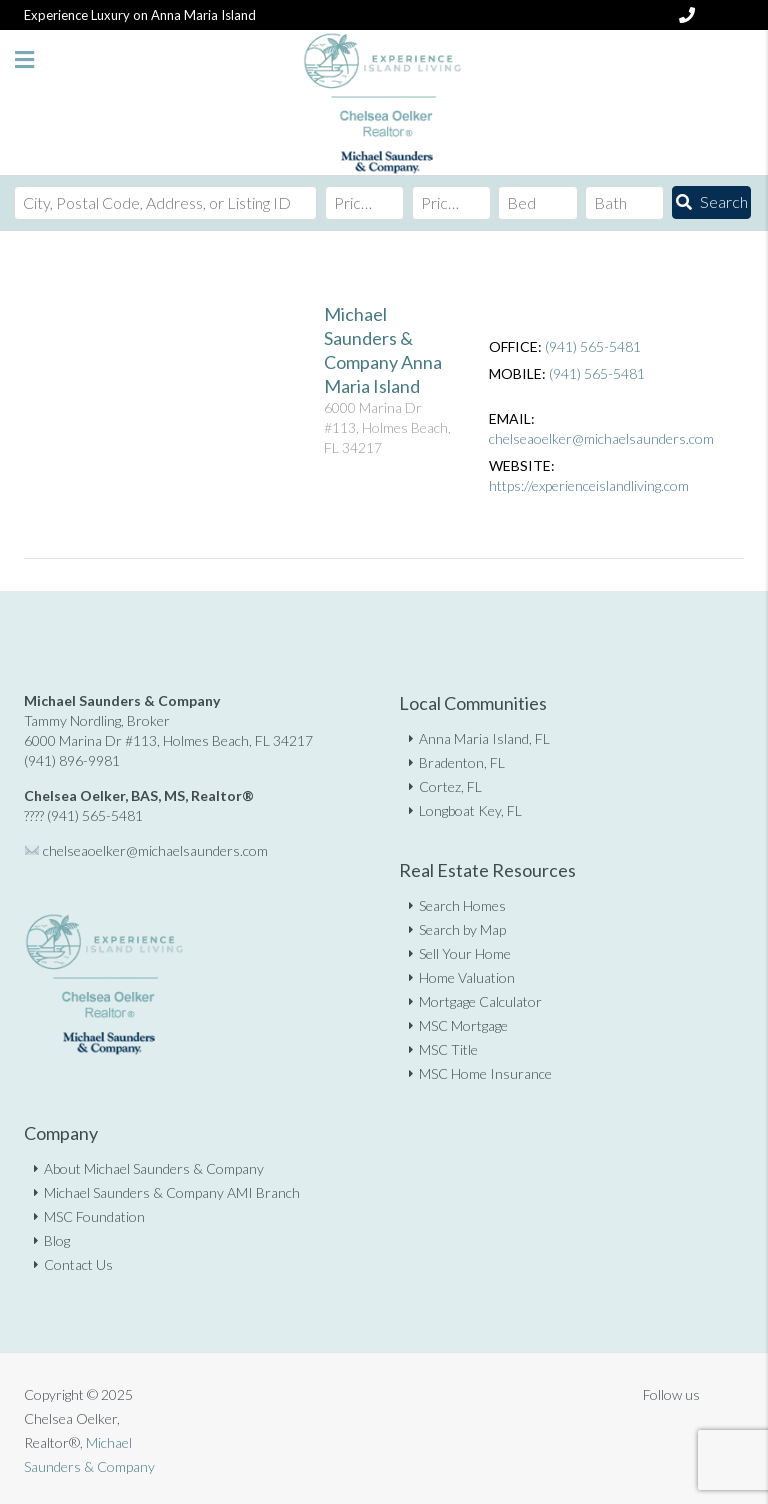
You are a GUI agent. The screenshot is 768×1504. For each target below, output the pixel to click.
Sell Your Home (465, 953)
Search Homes (462, 905)
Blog (57, 1240)
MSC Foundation (94, 1216)
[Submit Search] (711, 202)
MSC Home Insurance (485, 1073)
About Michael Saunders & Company (154, 1168)
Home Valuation (467, 977)
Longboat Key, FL (470, 810)
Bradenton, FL (462, 762)
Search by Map (462, 929)
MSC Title (448, 1049)
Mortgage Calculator (480, 1001)
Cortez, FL (450, 786)
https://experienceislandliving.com (589, 485)
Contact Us (78, 1264)
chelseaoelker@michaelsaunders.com (601, 438)
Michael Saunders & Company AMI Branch (172, 1192)
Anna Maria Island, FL (484, 738)
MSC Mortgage (463, 1025)
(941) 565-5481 (593, 346)
